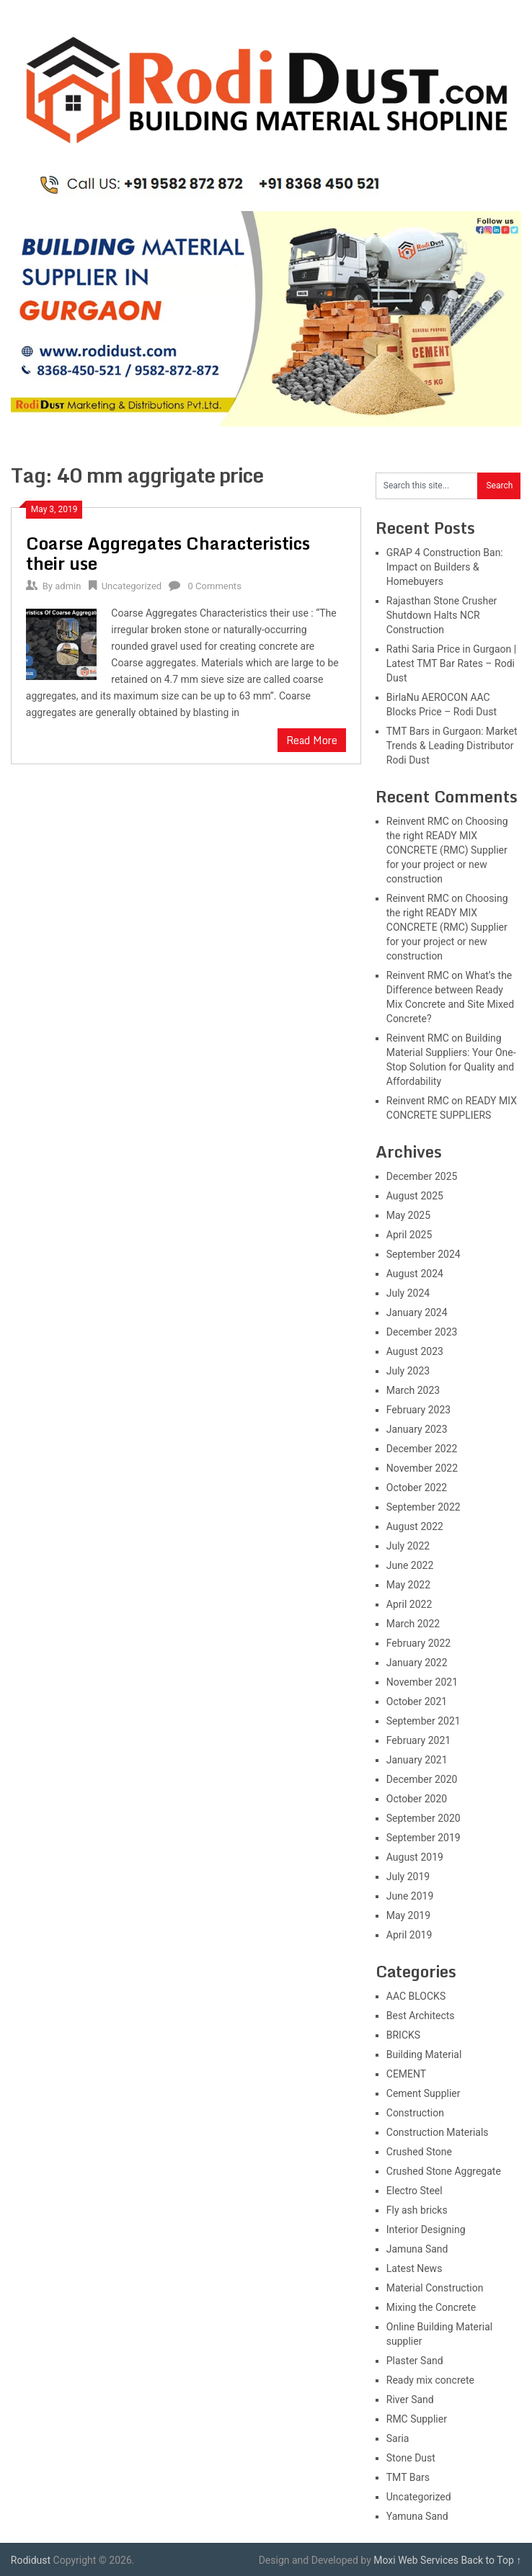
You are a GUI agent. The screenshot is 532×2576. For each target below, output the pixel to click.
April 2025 (409, 1234)
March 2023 (413, 1390)
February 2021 (418, 1740)
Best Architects (420, 2015)
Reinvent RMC (417, 821)
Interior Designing (426, 2229)
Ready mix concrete (430, 2380)
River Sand (410, 2399)
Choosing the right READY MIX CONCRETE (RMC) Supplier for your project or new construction (447, 850)
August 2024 (414, 1273)
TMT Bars (408, 2477)
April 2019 (409, 1935)
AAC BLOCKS (415, 1996)
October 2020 (416, 1798)
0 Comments (214, 586)
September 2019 (423, 1837)
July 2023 (408, 1371)
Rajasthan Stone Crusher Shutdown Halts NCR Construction (441, 615)
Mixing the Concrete (431, 2307)
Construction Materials (437, 2132)
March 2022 (413, 1623)
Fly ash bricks (417, 2210)
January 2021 (417, 1760)
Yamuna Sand (417, 2516)
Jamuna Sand (417, 2249)
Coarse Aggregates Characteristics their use (168, 553)
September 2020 (423, 1818)
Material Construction (435, 2288)
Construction (415, 2113)
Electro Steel (414, 2190)
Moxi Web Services (415, 2560)
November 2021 (422, 1682)
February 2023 (418, 1410)
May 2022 (408, 1585)
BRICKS (403, 2035)
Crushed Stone (419, 2151)
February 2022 (418, 1643)
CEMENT (406, 2074)
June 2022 (410, 1565)
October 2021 (416, 1701)
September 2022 (423, 1507)
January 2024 (417, 1312)
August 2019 (414, 1857)
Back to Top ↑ (491, 2560)
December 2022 (422, 1448)
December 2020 (422, 1779)
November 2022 (422, 1468)
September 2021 (423, 1721)
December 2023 (422, 1332)
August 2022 (414, 1526)
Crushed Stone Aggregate (443, 2171)
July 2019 (408, 1876)
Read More (311, 740)
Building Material (424, 2054)
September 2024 (423, 1254)
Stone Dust (410, 2458)
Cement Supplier (423, 2093)
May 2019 (408, 1915)
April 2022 (409, 1604)
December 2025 (422, 1176)
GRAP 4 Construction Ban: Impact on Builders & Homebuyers (444, 567)
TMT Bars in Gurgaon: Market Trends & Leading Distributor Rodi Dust (452, 745)
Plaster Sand (414, 2360)
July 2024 (408, 1293)
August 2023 (414, 1351)
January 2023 (417, 1429)
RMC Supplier (416, 2419)
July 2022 (408, 1546)
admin (68, 586)
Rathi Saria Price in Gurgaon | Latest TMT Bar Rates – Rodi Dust (451, 663)
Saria (397, 2438)
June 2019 (410, 1896)
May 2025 (408, 1215)
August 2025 (414, 1196)
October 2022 (416, 1487)
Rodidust (30, 2560)
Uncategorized (131, 586)
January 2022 (417, 1662)
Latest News (414, 2268)
